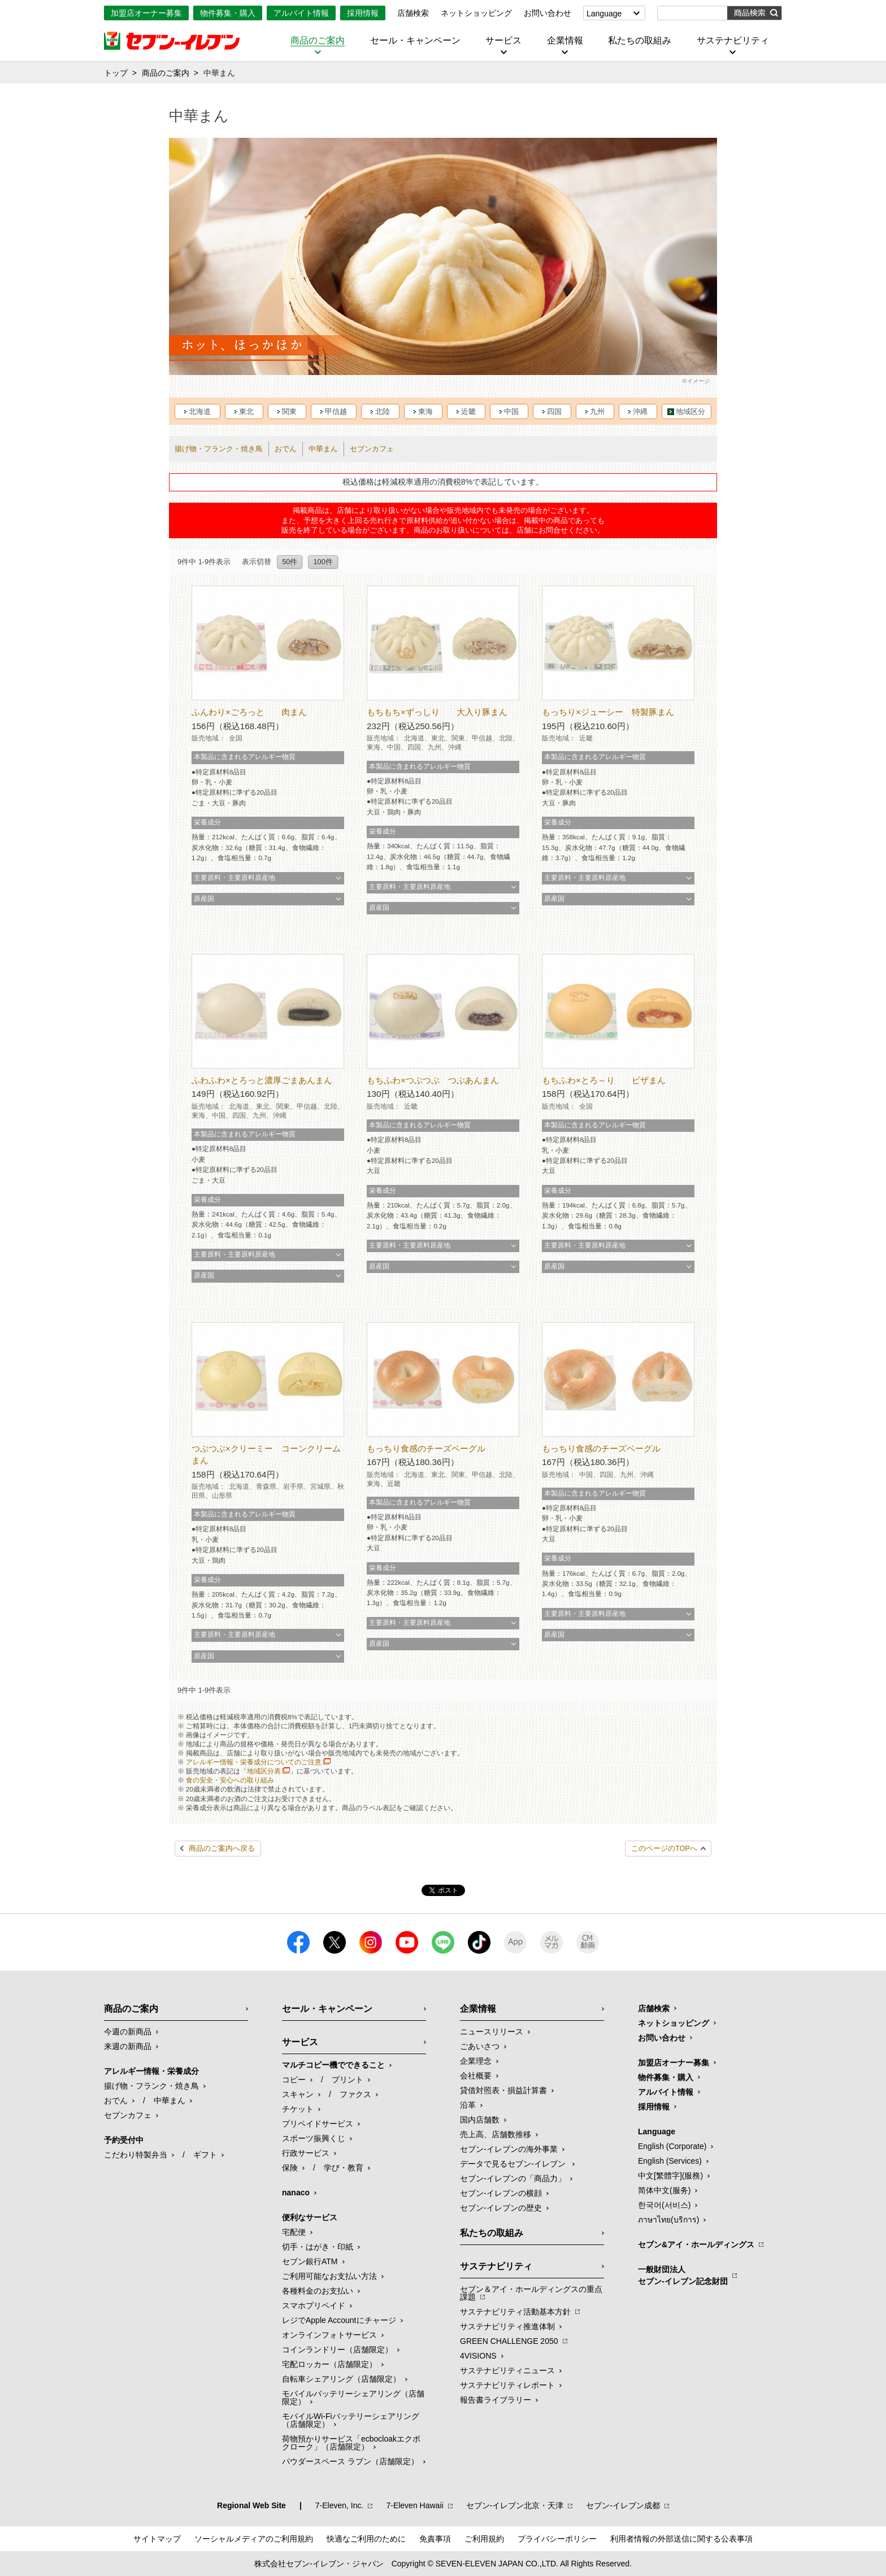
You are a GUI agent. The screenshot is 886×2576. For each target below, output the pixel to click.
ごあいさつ (480, 2046)
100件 (322, 561)
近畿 (468, 411)
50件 (289, 561)
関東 (289, 411)
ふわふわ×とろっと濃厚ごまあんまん (262, 1080)
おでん (286, 448)
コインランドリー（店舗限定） (337, 2349)
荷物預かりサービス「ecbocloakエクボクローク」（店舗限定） (351, 2442)
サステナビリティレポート (507, 2385)
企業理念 (476, 2060)
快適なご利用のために (366, 2538)
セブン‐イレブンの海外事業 (509, 2149)
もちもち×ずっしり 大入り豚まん (437, 712)
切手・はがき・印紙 (317, 2246)
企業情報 (565, 40)
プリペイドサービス (317, 2123)
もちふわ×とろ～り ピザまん (604, 1080)
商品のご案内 (317, 40)
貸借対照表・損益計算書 (503, 2090)
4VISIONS (478, 2355)
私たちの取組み (639, 40)
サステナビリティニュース (507, 2370)
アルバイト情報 (301, 13)
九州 (597, 411)
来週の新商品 (127, 2046)
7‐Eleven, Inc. (339, 2505)
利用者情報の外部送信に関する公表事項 (681, 2538)
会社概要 (476, 2075)
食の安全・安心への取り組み (230, 1780)
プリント (347, 2079)
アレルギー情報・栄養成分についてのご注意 (254, 1762)
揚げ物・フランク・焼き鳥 (219, 448)
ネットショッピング (476, 13)
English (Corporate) (672, 2146)
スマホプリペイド (313, 2305)
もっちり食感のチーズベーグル (426, 1448)
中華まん (323, 448)
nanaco (296, 2192)
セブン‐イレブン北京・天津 (515, 2505)
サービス (503, 40)
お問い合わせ (547, 13)
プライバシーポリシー (557, 2538)
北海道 (200, 411)
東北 (246, 411)
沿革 (468, 2104)
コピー (294, 2079)
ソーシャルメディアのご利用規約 (253, 2538)
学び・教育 (343, 2167)
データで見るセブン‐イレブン (514, 2163)
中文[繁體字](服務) (670, 2175)
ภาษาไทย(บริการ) (668, 2219)
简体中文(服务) (664, 2190)
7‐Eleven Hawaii (414, 2505)
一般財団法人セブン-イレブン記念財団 (683, 2275)
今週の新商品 (127, 2031)
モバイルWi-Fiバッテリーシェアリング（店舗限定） (350, 2420)
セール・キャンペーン (415, 40)
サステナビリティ (733, 40)
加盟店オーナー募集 (146, 13)
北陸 (382, 411)
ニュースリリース (491, 2031)
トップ (116, 72)
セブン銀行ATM (310, 2261)
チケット (298, 2108)
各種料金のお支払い (317, 2290)
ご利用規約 (484, 2538)
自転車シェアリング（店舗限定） (341, 2378)
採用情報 (363, 13)
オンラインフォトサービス (329, 2334)
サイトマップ (157, 2538)
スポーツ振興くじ (313, 2138)
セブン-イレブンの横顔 (501, 2193)
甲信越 (336, 411)
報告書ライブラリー (495, 2399)
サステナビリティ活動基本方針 (515, 2311)
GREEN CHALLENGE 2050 (509, 2341)
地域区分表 (264, 1771)
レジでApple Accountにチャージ (339, 2320)
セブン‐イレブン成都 (623, 2505)
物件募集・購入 (227, 13)
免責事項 (435, 2538)
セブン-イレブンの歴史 (501, 2207)
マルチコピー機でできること (333, 2064)
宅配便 (294, 2232)
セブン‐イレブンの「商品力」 (513, 2178)
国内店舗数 (480, 2119)
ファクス (355, 2094)
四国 (554, 411)
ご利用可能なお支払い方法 (329, 2276)
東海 (425, 411)
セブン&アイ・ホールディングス (696, 2244)
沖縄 (640, 411)
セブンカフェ (372, 448)
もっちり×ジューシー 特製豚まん (608, 712)
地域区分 (690, 411)
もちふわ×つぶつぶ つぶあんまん (433, 1080)
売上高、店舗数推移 (495, 2134)
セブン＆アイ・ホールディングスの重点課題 (531, 2293)
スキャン (298, 2094)
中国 (511, 411)
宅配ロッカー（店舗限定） (329, 2364)
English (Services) (670, 2160)
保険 (290, 2167)
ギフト (205, 2154)
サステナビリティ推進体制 (507, 2326)
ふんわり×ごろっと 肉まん (249, 712)
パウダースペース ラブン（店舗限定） (350, 2461)
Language (604, 13)
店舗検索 (413, 13)
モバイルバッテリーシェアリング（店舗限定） (353, 2397)
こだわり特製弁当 (135, 2154)
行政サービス (305, 2152)
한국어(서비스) (664, 2204)
